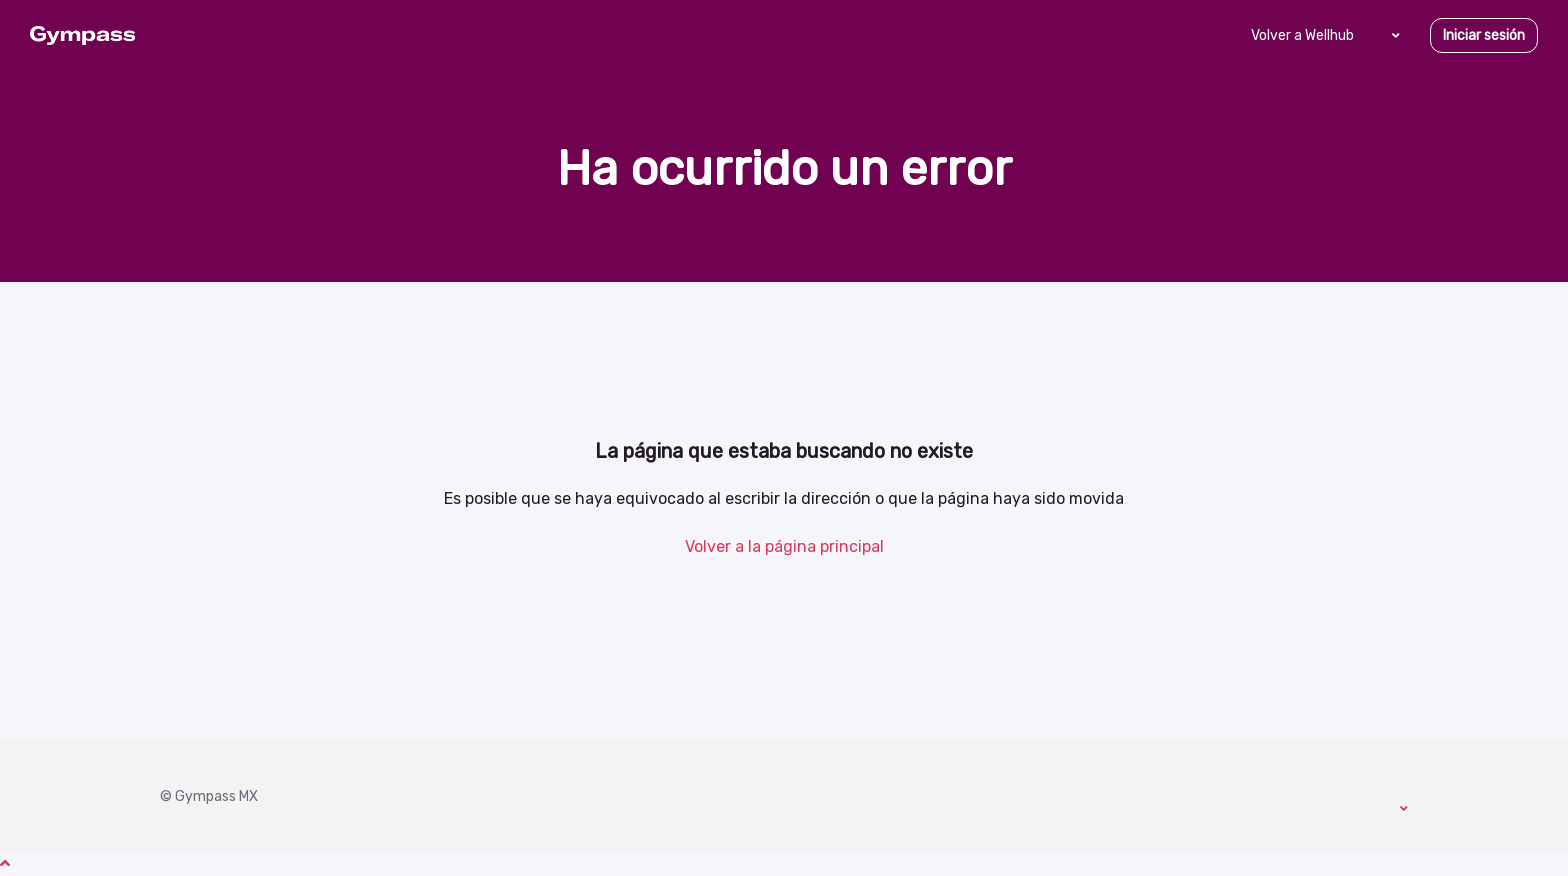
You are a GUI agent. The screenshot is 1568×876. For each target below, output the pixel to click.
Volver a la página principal (784, 546)
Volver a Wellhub (1302, 35)
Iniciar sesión (1484, 35)
